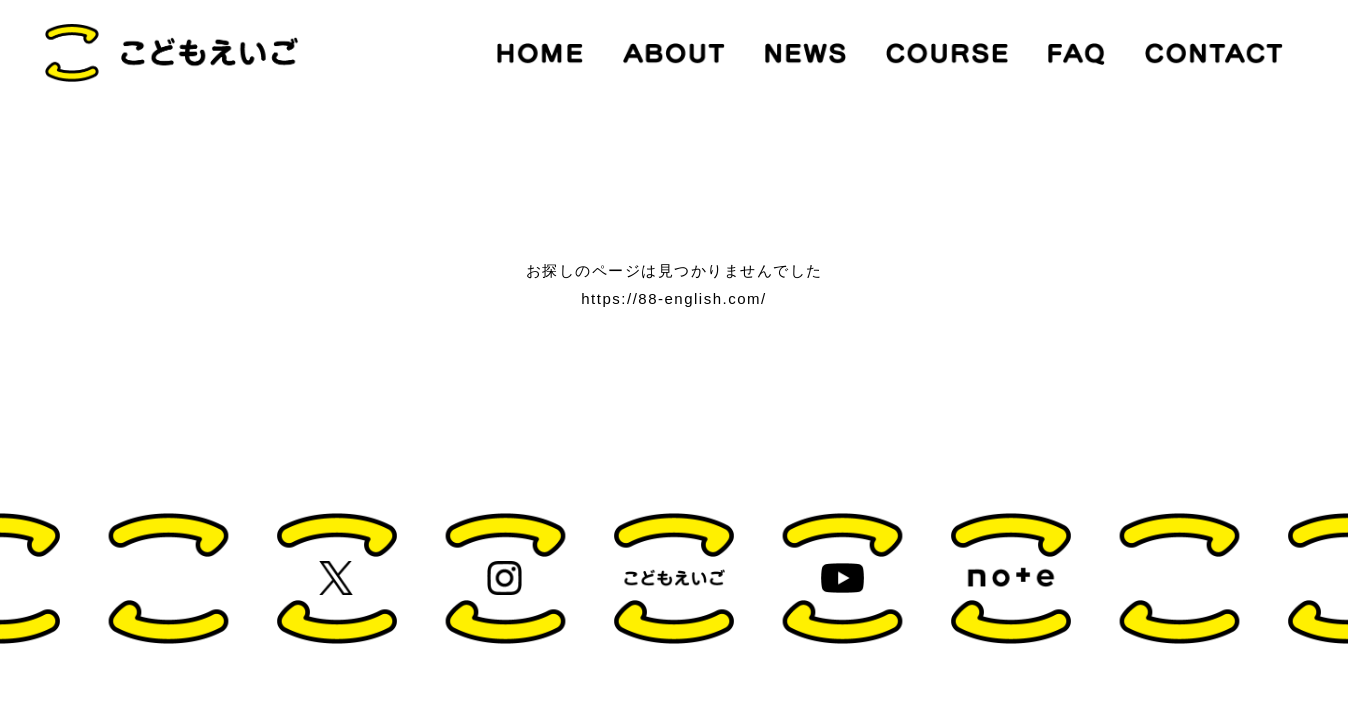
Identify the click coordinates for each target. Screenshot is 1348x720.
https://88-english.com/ (673, 298)
